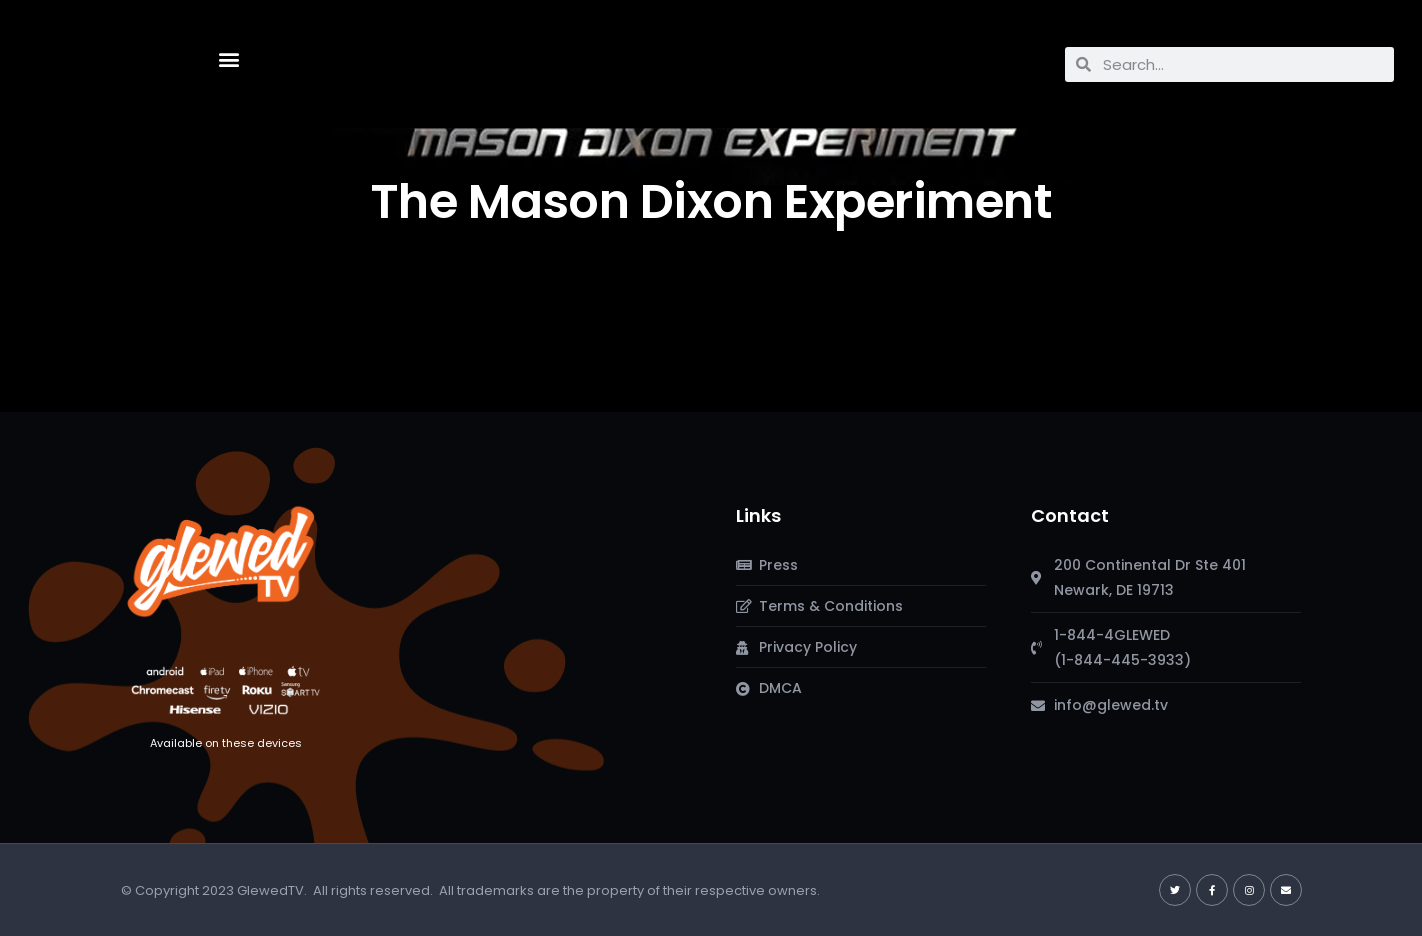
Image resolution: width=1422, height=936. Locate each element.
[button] (228, 59)
